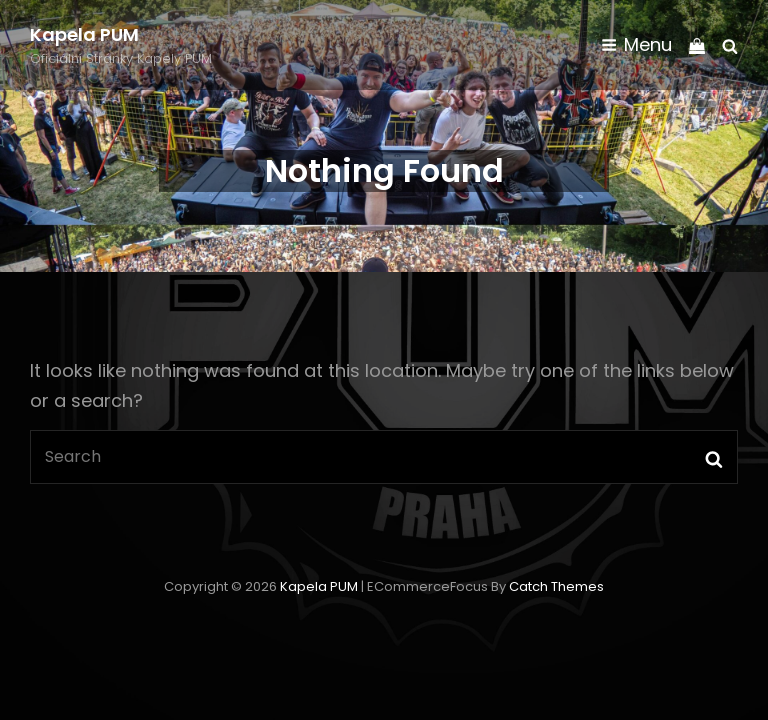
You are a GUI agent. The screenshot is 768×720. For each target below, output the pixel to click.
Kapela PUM (84, 34)
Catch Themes (556, 586)
